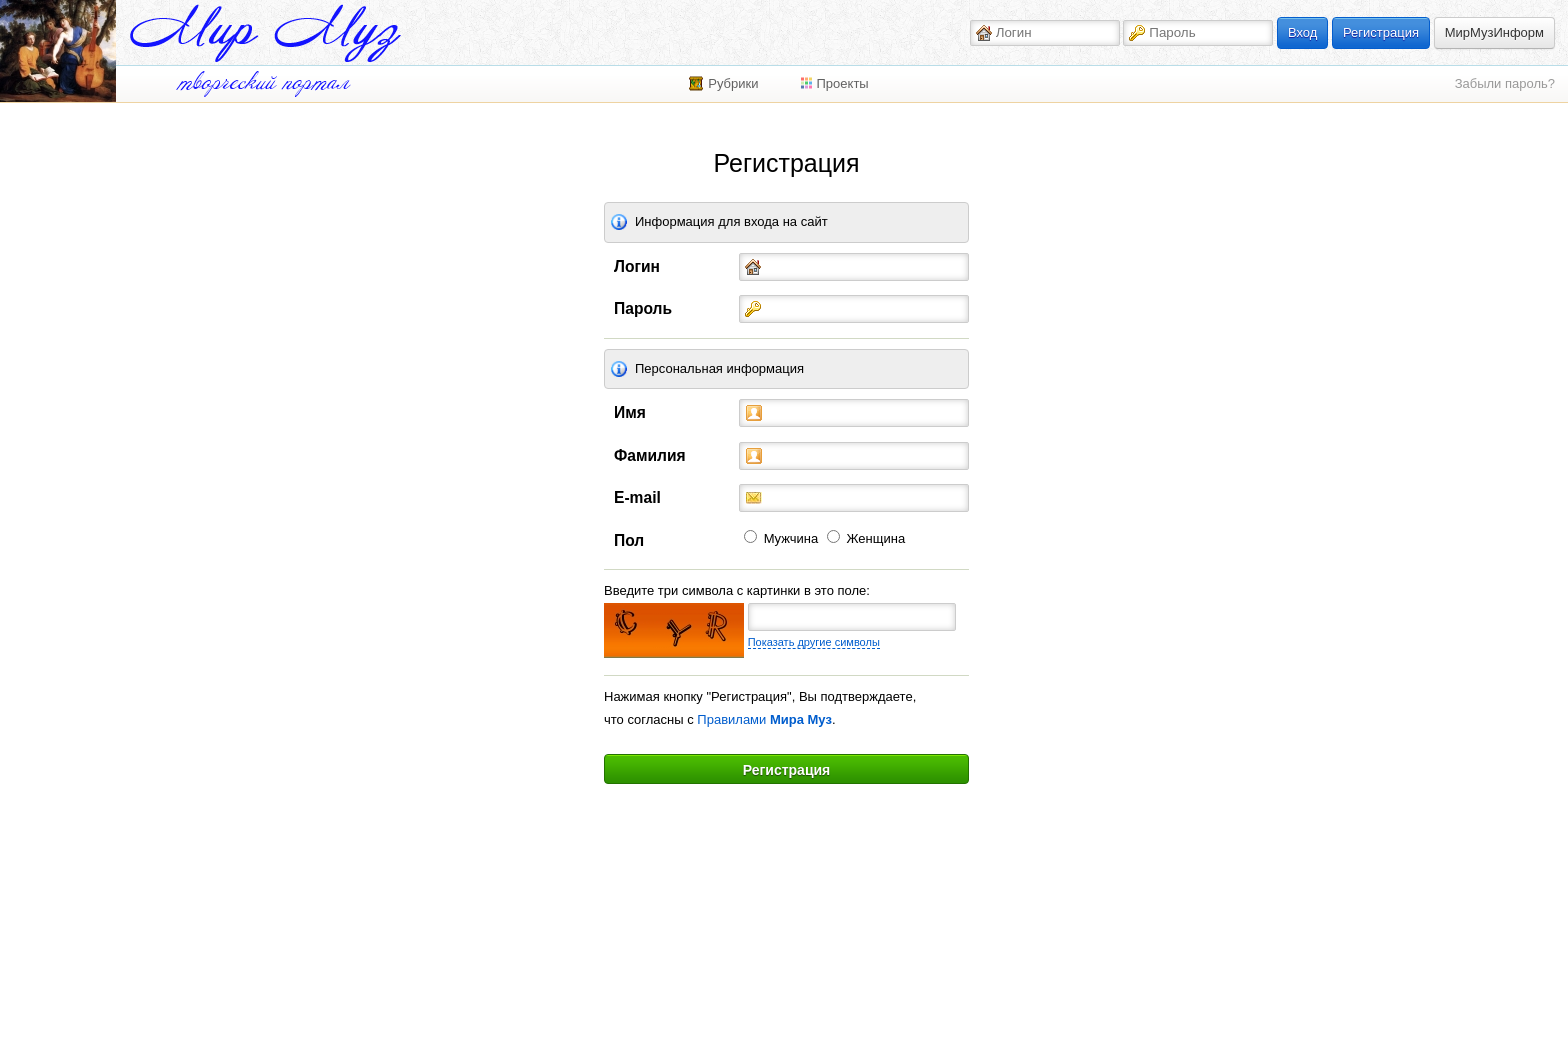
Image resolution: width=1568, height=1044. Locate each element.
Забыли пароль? (1505, 83)
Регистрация (1381, 32)
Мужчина (791, 538)
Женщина (876, 538)
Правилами (764, 719)
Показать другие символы (814, 642)
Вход (1302, 32)
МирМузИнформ (1494, 32)
